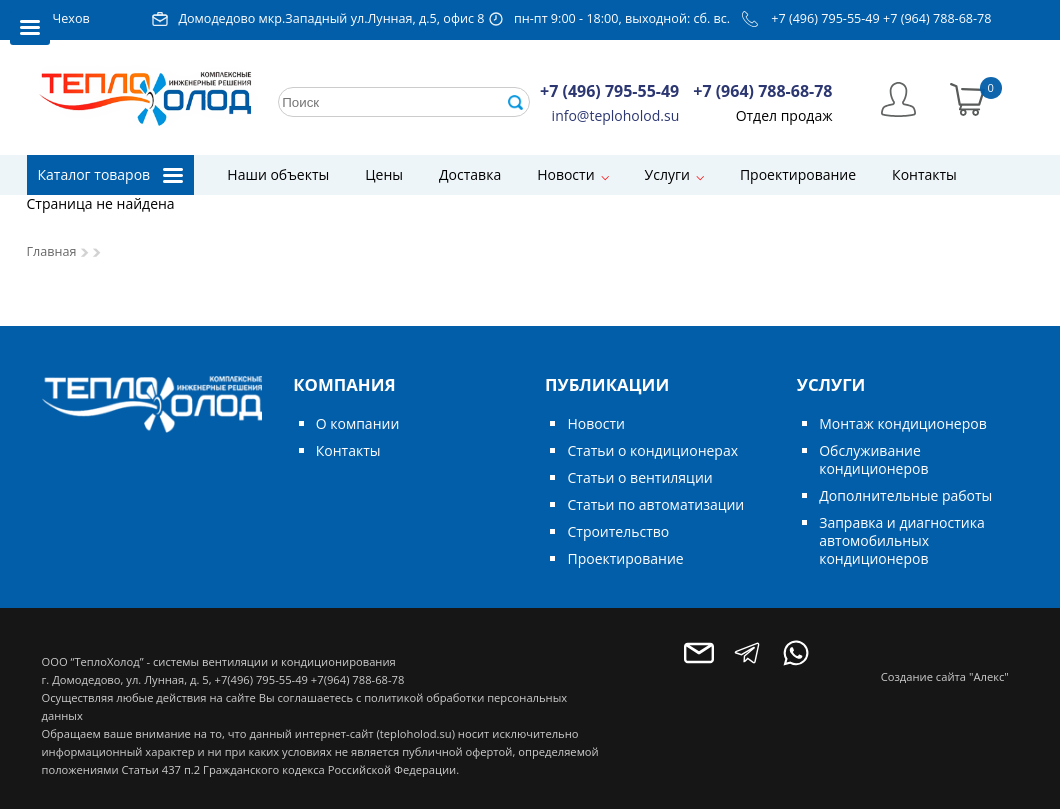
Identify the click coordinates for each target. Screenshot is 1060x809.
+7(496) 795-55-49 (260, 679)
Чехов (71, 18)
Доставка (470, 174)
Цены (384, 174)
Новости (565, 174)
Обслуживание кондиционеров (873, 459)
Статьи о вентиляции (639, 477)
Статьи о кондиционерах (652, 450)
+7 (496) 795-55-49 (825, 18)
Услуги (667, 174)
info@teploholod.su (616, 115)
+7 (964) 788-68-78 (937, 18)
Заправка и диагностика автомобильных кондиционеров (901, 540)
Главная (52, 251)
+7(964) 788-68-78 (357, 679)
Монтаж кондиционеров (902, 423)
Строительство (618, 531)
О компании (358, 423)
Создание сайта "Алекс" (945, 676)
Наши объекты (278, 174)
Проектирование (798, 174)
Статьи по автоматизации (655, 504)
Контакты (924, 174)
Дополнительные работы (905, 495)
